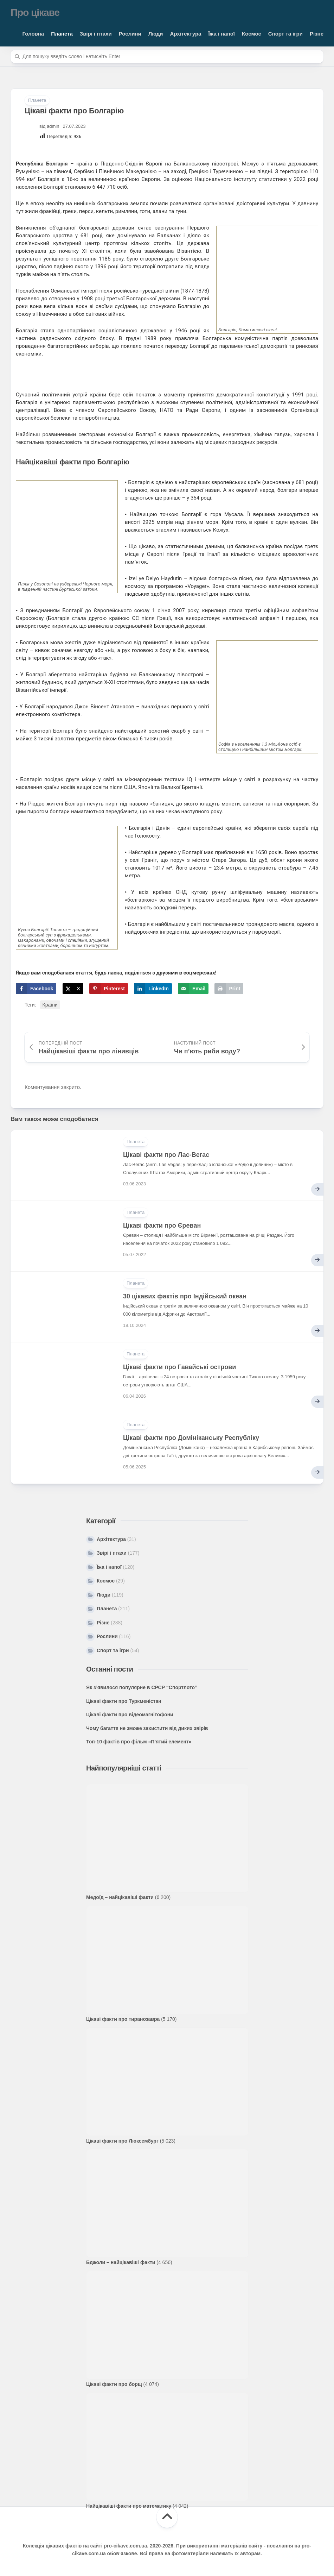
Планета (62, 34)
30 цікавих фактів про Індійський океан (184, 1296)
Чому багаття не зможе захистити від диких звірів (147, 1728)
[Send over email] (193, 988)
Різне (316, 34)
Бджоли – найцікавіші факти (120, 2262)
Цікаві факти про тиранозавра (123, 2019)
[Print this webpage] (228, 988)
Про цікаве (35, 12)
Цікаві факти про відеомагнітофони (129, 1714)
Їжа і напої (221, 34)
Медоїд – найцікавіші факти (120, 1897)
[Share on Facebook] (36, 988)
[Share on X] (73, 988)
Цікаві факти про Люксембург (122, 2141)
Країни (50, 1005)
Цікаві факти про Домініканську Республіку (191, 1437)
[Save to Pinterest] (108, 988)
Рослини (130, 34)
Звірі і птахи (96, 34)
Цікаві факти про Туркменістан (123, 1701)
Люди (155, 34)
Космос (251, 34)
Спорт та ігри (285, 34)
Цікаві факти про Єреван (162, 1225)
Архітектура (185, 34)
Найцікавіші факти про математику (128, 2506)
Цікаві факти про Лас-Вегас (166, 1154)
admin (53, 126)
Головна (33, 34)
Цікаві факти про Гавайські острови (179, 1367)
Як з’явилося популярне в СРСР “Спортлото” (141, 1687)
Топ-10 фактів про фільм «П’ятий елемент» (139, 1741)
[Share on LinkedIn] (153, 988)
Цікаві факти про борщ (114, 2384)
